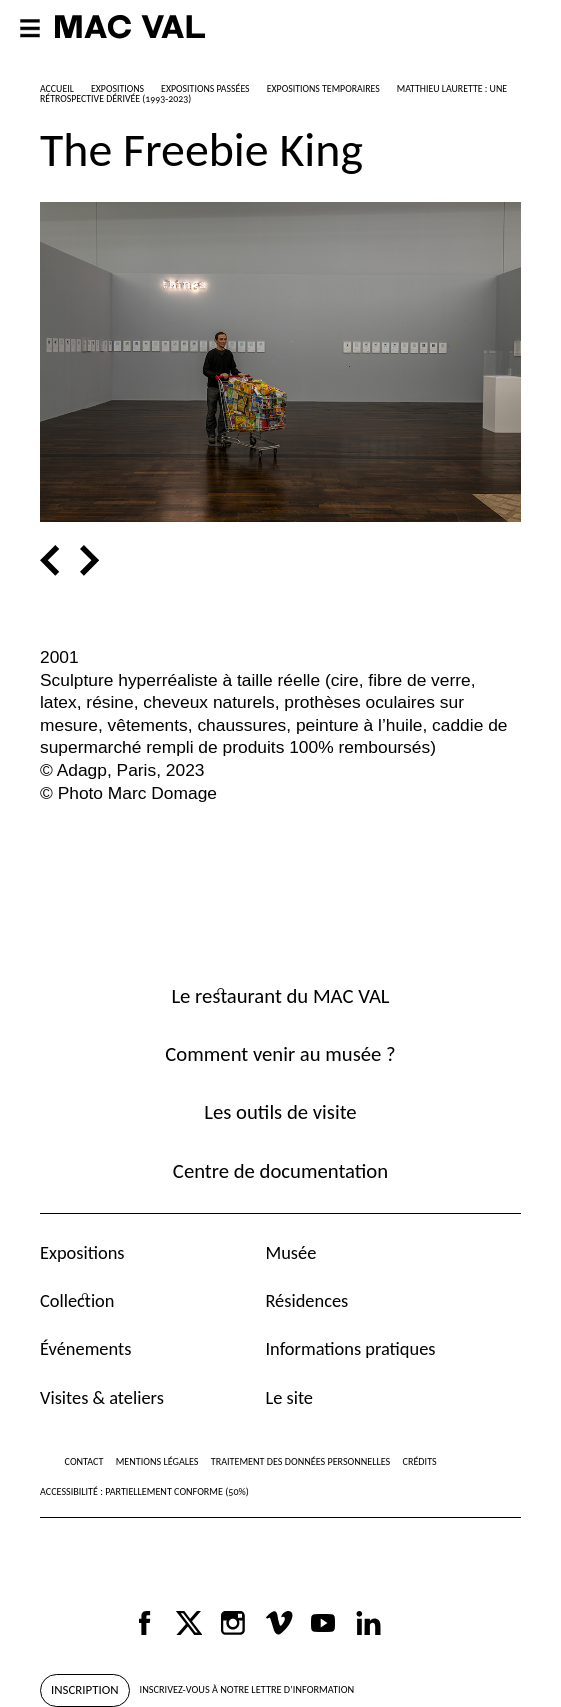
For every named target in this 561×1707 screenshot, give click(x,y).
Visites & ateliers (102, 1397)
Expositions (82, 1252)
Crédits (420, 1461)
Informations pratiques (350, 1348)
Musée (290, 1252)
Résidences (306, 1300)
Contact (84, 1461)
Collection (77, 1300)
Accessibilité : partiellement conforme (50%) (144, 1491)
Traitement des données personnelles (300, 1461)
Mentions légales (157, 1461)
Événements (85, 1348)
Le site (289, 1397)
